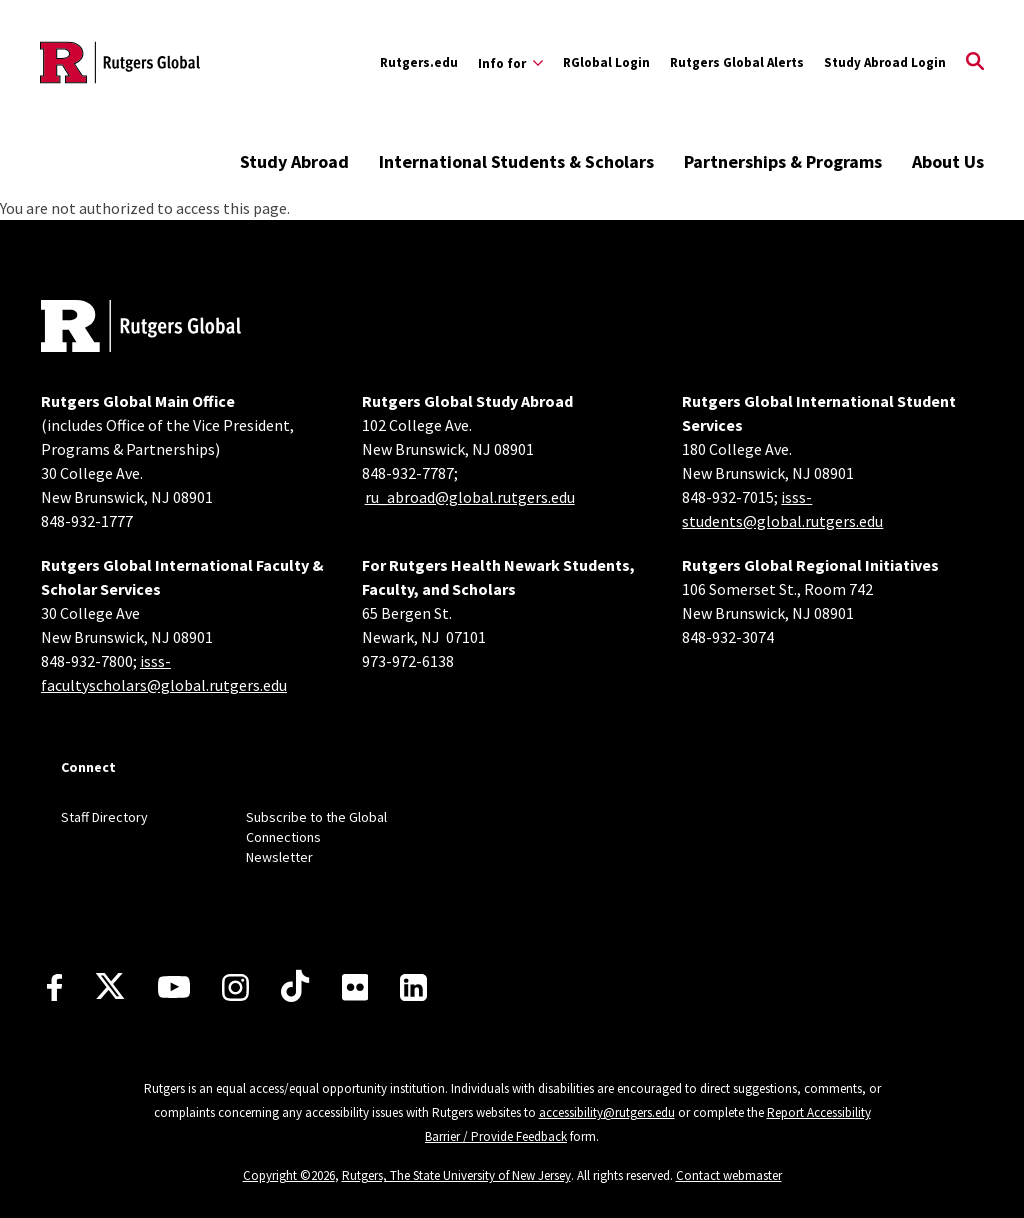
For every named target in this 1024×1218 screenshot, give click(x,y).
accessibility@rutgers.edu (607, 1112)
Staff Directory (104, 817)
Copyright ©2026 (289, 1175)
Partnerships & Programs (783, 161)
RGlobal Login (606, 62)
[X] (110, 987)
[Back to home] (141, 328)
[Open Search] (975, 63)
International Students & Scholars (516, 161)
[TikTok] (295, 987)
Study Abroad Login (885, 62)
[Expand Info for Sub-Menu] (510, 63)
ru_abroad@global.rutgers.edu (470, 497)
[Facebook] (54, 987)
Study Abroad (294, 161)
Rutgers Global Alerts (737, 62)
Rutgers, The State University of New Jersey (456, 1175)
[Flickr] (355, 987)
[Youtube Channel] (174, 987)
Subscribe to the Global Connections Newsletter (316, 837)
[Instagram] (235, 987)
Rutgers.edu (419, 62)
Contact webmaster (729, 1175)
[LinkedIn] (413, 987)
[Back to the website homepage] (120, 62)
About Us (948, 161)
